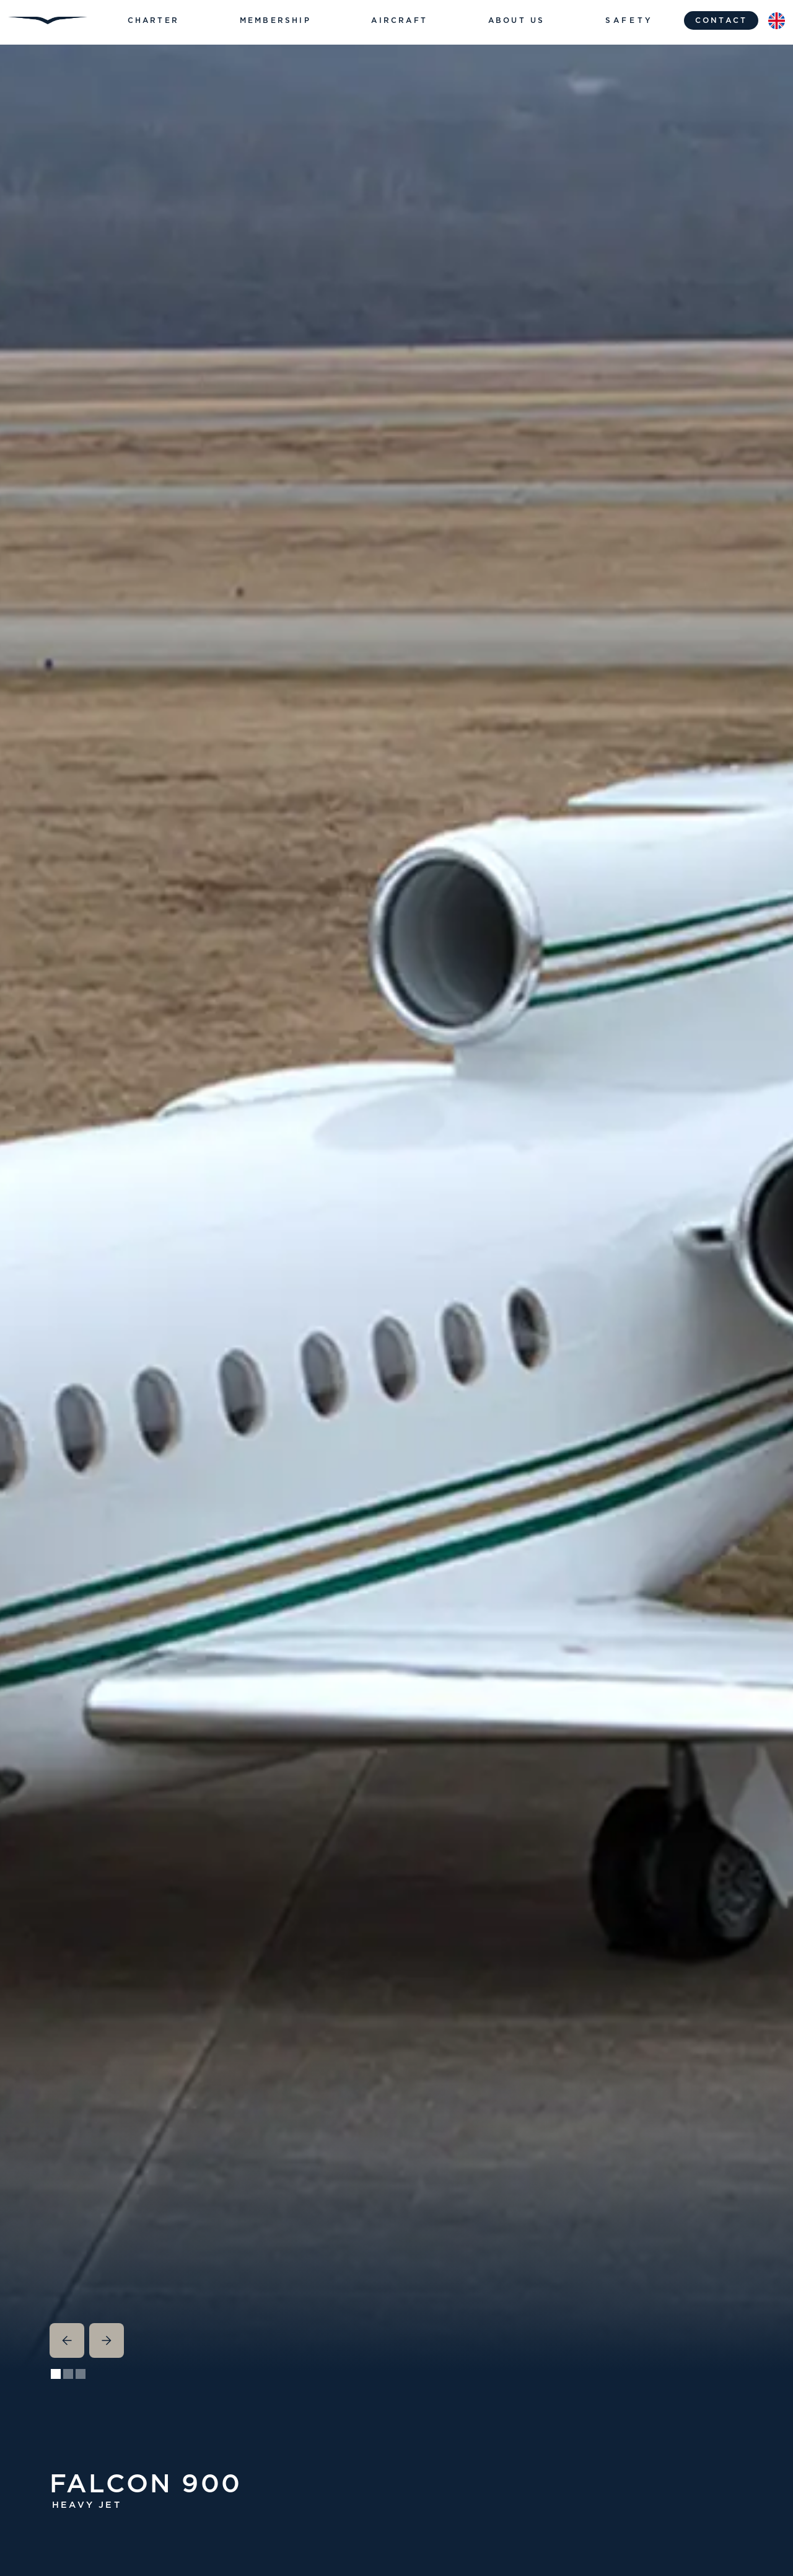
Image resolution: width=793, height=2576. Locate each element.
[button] (153, 20)
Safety (629, 20)
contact (721, 20)
